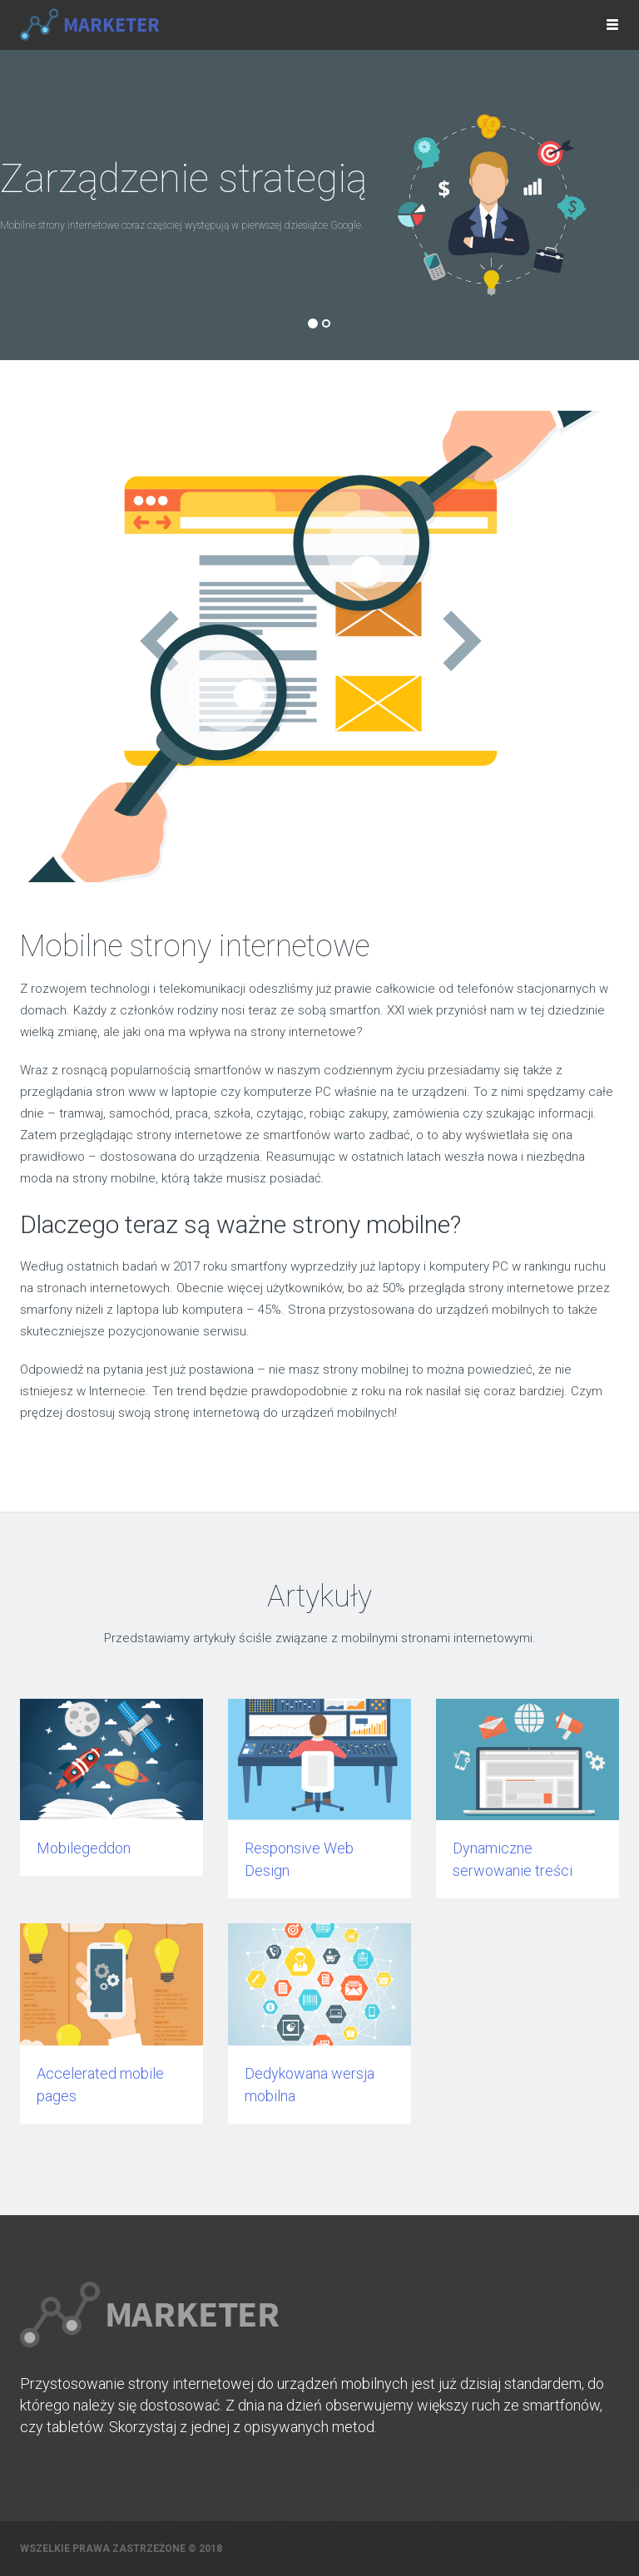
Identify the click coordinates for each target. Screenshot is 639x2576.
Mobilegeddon (84, 1848)
